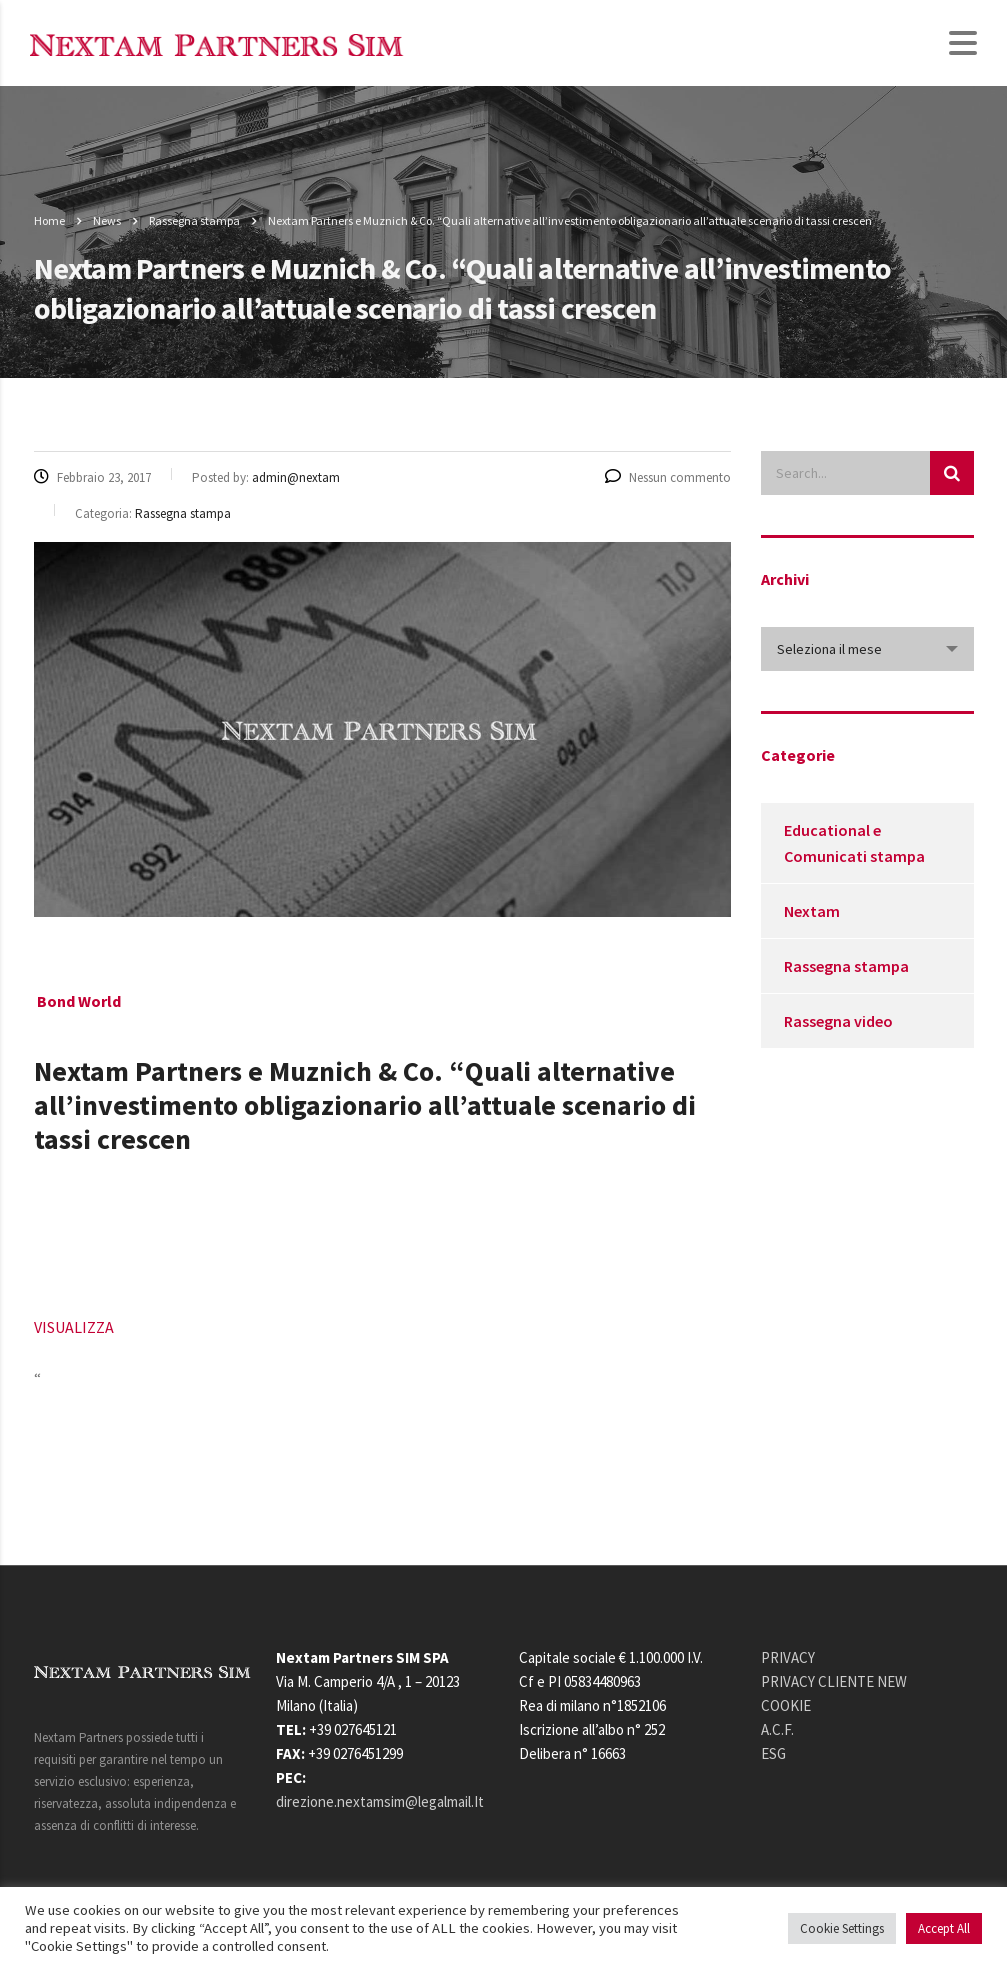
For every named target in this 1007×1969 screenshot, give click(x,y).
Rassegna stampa (846, 966)
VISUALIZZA (74, 1327)
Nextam (812, 911)
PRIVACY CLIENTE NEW (834, 1681)
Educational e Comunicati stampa (854, 843)
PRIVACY (788, 1657)
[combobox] (867, 649)
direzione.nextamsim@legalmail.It (380, 1801)
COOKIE (786, 1705)
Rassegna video (838, 1021)
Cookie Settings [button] (842, 1928)
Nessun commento (668, 477)
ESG (773, 1753)
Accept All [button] (944, 1928)
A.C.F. (777, 1729)
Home (49, 220)
